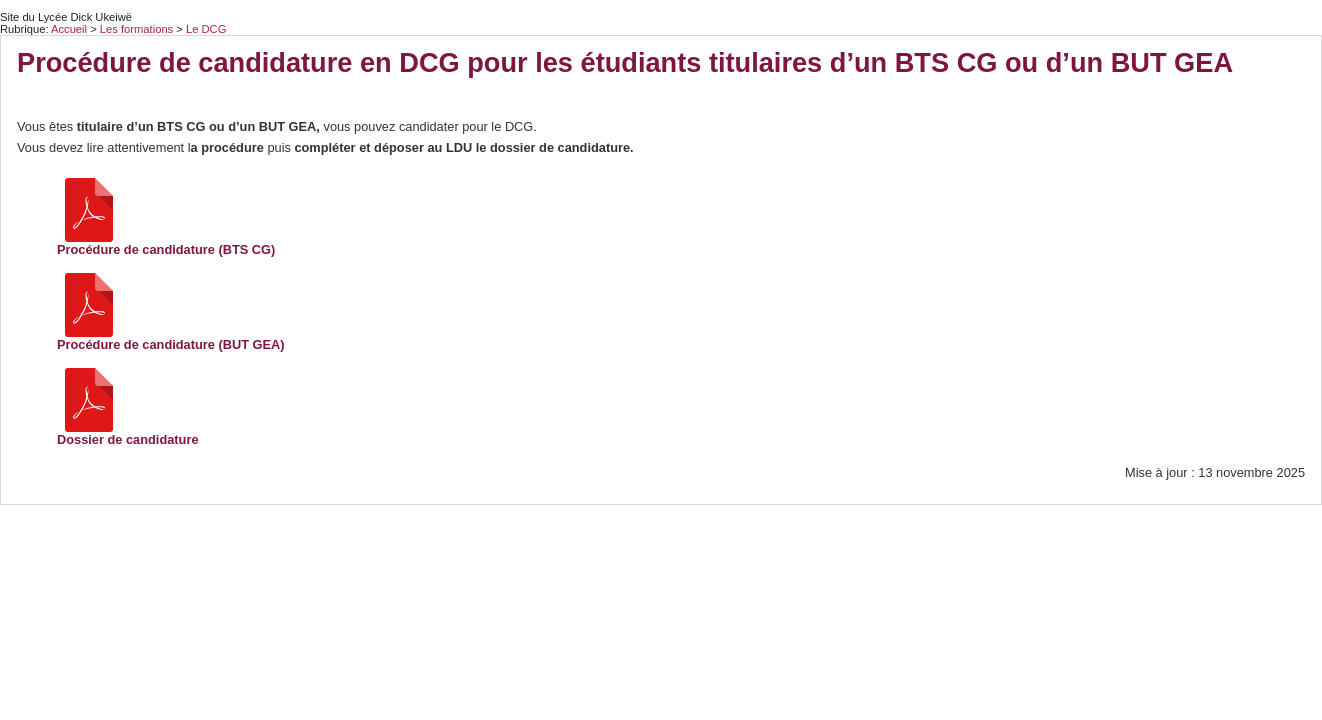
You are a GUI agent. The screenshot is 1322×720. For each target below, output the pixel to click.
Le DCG (206, 29)
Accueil (69, 29)
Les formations (138, 29)
